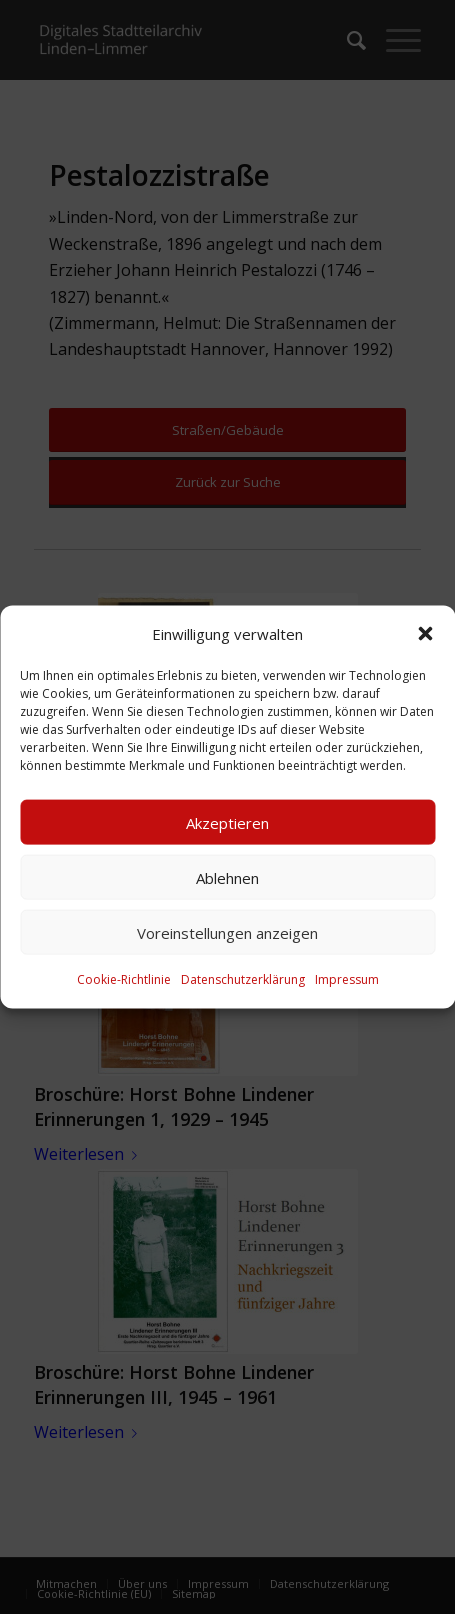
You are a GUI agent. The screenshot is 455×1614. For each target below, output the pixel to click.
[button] (425, 634)
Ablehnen (227, 878)
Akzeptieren (227, 823)
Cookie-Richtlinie (124, 979)
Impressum (347, 979)
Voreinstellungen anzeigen (227, 933)
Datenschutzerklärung (243, 979)
